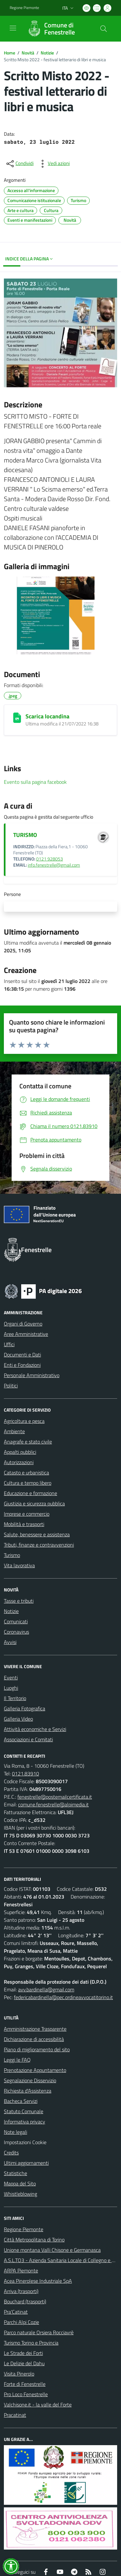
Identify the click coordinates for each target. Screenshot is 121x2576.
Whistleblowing (20, 2194)
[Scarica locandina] (17, 718)
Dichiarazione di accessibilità (34, 2039)
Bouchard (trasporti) (25, 2301)
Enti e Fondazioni (22, 1365)
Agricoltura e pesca (24, 1421)
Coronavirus (16, 1632)
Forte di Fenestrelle (24, 2384)
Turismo (12, 1555)
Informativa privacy (24, 2121)
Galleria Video (18, 1719)
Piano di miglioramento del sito (37, 2049)
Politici (11, 1385)
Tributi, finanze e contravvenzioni (39, 1545)
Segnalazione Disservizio (30, 2080)
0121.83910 (25, 1773)
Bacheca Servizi (20, 2101)
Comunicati (16, 1621)
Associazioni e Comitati (28, 1739)
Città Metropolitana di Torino (34, 2239)
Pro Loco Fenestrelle (26, 2394)
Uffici (9, 1344)
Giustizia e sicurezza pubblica (34, 1503)
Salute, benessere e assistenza (37, 1534)
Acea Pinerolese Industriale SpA (38, 2281)
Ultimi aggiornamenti (26, 2163)
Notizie (47, 52)
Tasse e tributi (19, 1601)
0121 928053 (49, 858)
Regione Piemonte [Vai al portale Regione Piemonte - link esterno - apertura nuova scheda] (24, 8)
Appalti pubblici (20, 1452)
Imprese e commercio (26, 1514)
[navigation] (13, 28)
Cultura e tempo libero (27, 1483)
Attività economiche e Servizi (35, 1729)
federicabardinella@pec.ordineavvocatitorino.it (63, 1997)
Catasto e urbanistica (26, 1472)
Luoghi (11, 1688)
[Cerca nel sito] (103, 28)
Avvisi (10, 1642)
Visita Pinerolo (19, 2373)
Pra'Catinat (16, 2312)
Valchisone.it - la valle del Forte (38, 2404)
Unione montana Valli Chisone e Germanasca (52, 2250)
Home (9, 52)
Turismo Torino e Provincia (31, 2343)
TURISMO (25, 835)
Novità (28, 52)
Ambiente (14, 1431)
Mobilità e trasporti (24, 1524)
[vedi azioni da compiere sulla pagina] (53, 164)
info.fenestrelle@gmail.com (54, 865)
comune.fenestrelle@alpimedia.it (53, 1804)
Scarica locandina (47, 716)
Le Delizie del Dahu (24, 2363)
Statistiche (15, 2173)
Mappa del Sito (20, 2183)
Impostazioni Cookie (25, 2142)
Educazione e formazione (30, 1493)
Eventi (11, 1677)
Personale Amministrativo (31, 1375)
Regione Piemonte (23, 2229)
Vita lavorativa (19, 1565)
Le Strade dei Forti (23, 2353)
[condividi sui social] (19, 164)
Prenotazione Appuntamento (35, 2070)
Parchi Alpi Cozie (21, 2322)
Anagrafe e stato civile (28, 1441)
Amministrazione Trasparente (35, 2029)
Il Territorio (15, 1698)
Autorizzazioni (19, 1462)
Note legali (15, 2132)
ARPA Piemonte (21, 2270)
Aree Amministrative (26, 1334)
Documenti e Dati (22, 1354)
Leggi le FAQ (17, 2060)
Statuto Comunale (23, 2111)
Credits (11, 2152)
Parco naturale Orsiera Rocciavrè (39, 2332)
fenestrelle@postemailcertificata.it (54, 1797)
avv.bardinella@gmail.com (46, 1989)
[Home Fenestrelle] (57, 29)
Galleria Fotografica (24, 1708)
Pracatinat (15, 2415)
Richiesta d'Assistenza (27, 2091)
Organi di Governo (23, 1323)
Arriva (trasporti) (21, 2291)
